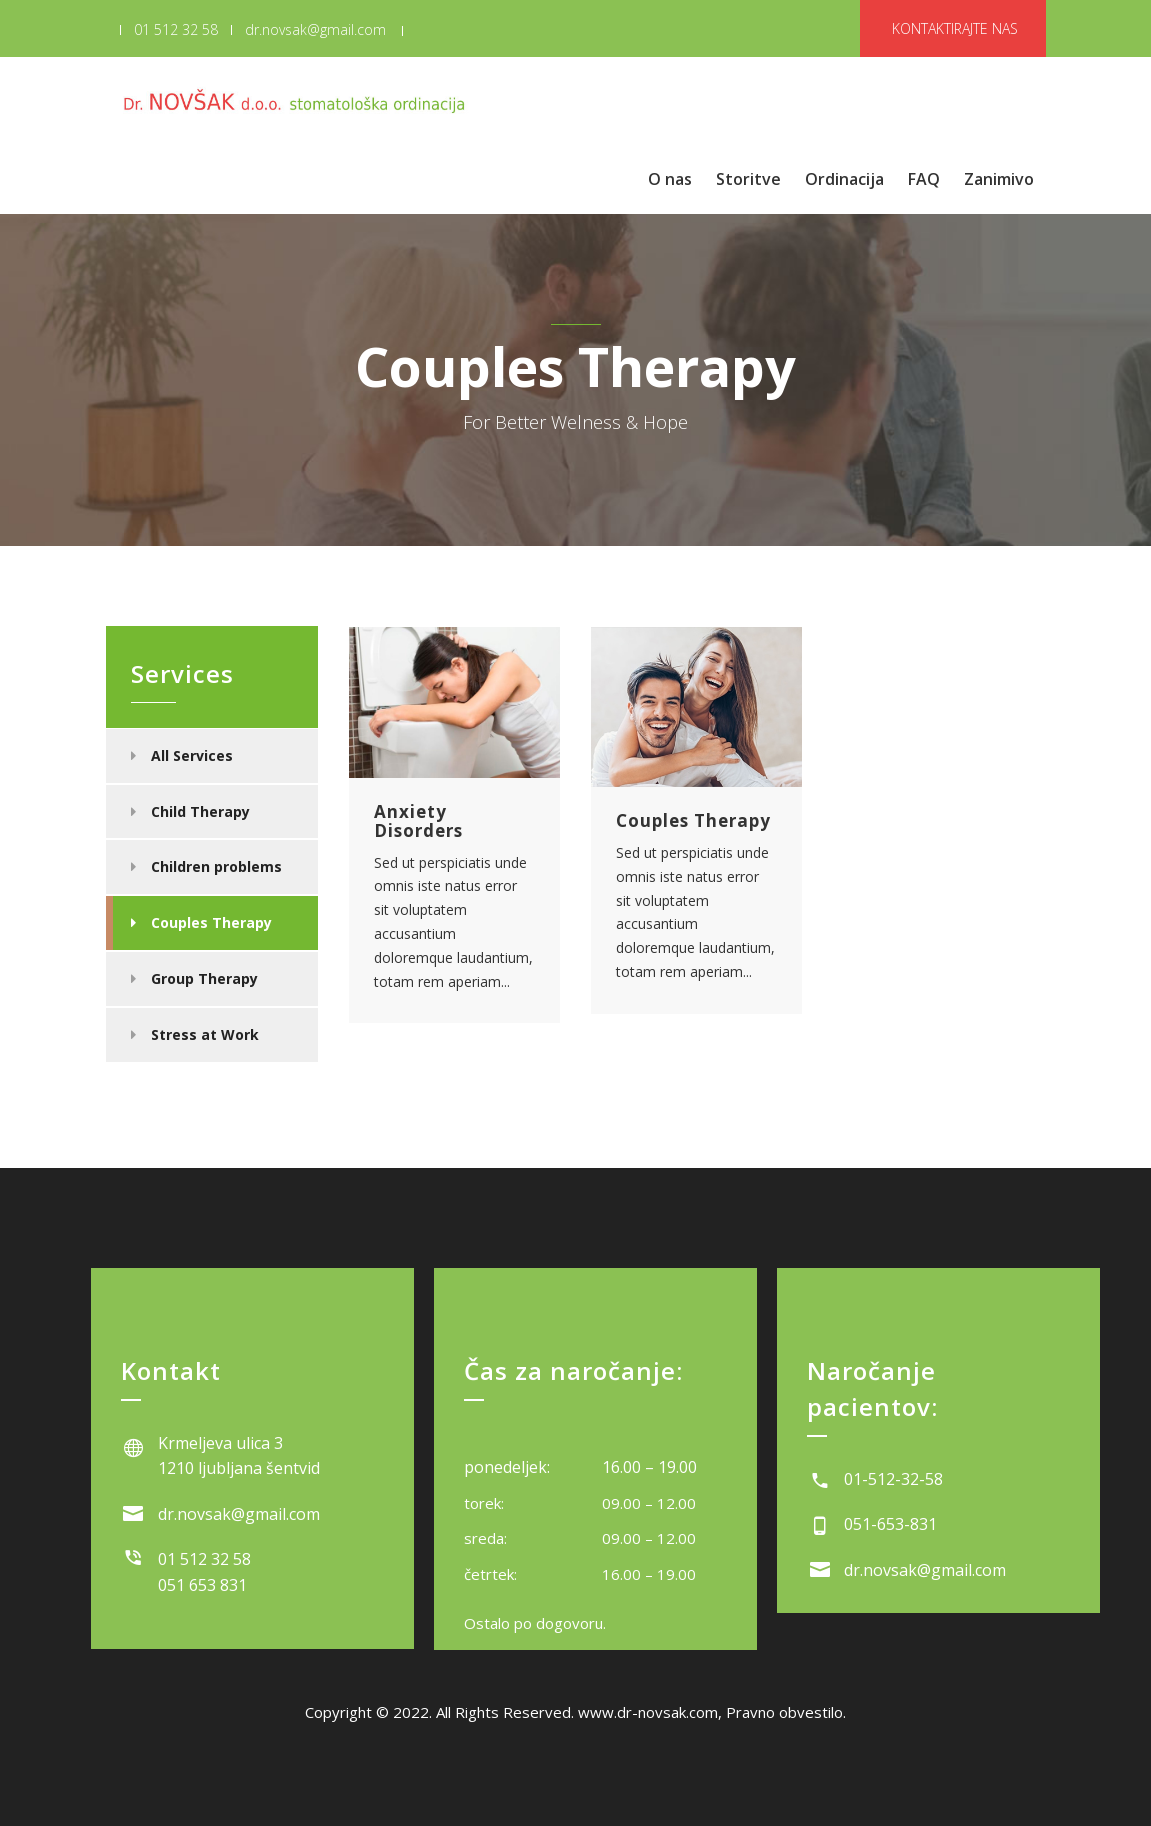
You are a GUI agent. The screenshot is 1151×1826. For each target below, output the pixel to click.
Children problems (216, 866)
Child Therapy (200, 811)
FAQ (924, 179)
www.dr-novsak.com (648, 1712)
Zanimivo (999, 179)
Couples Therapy (211, 922)
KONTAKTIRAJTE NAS (955, 28)
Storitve (748, 179)
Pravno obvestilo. (786, 1712)
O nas (670, 179)
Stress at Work (205, 1034)
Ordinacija (844, 179)
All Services (192, 755)
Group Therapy (204, 978)
